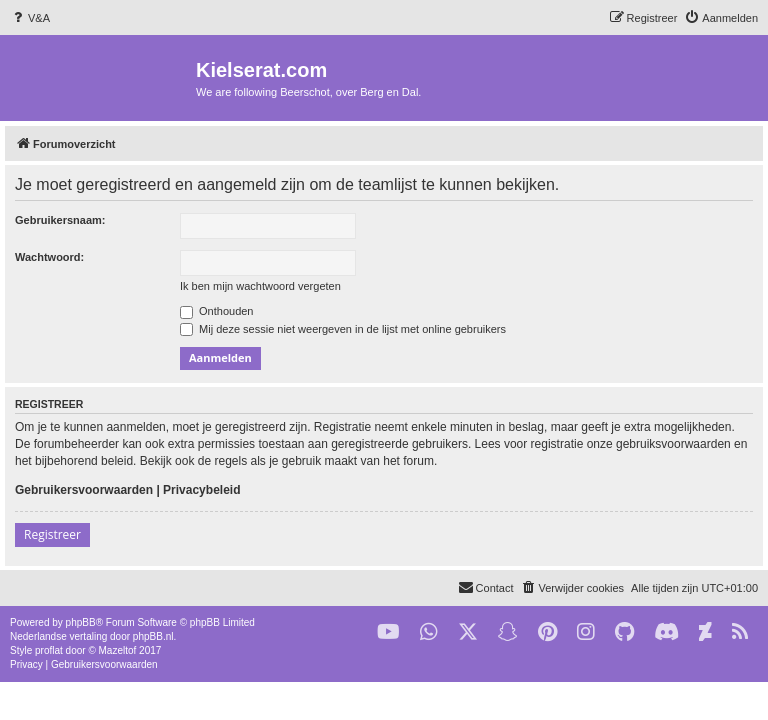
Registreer (52, 534)
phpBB (81, 622)
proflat (49, 650)
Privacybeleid (201, 490)
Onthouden (217, 311)
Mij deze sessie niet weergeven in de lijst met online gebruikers (343, 329)
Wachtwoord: (49, 257)
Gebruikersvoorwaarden (84, 490)
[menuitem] (30, 18)
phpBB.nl (153, 636)
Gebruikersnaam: (60, 220)
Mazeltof (118, 650)
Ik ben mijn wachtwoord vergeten (260, 286)
